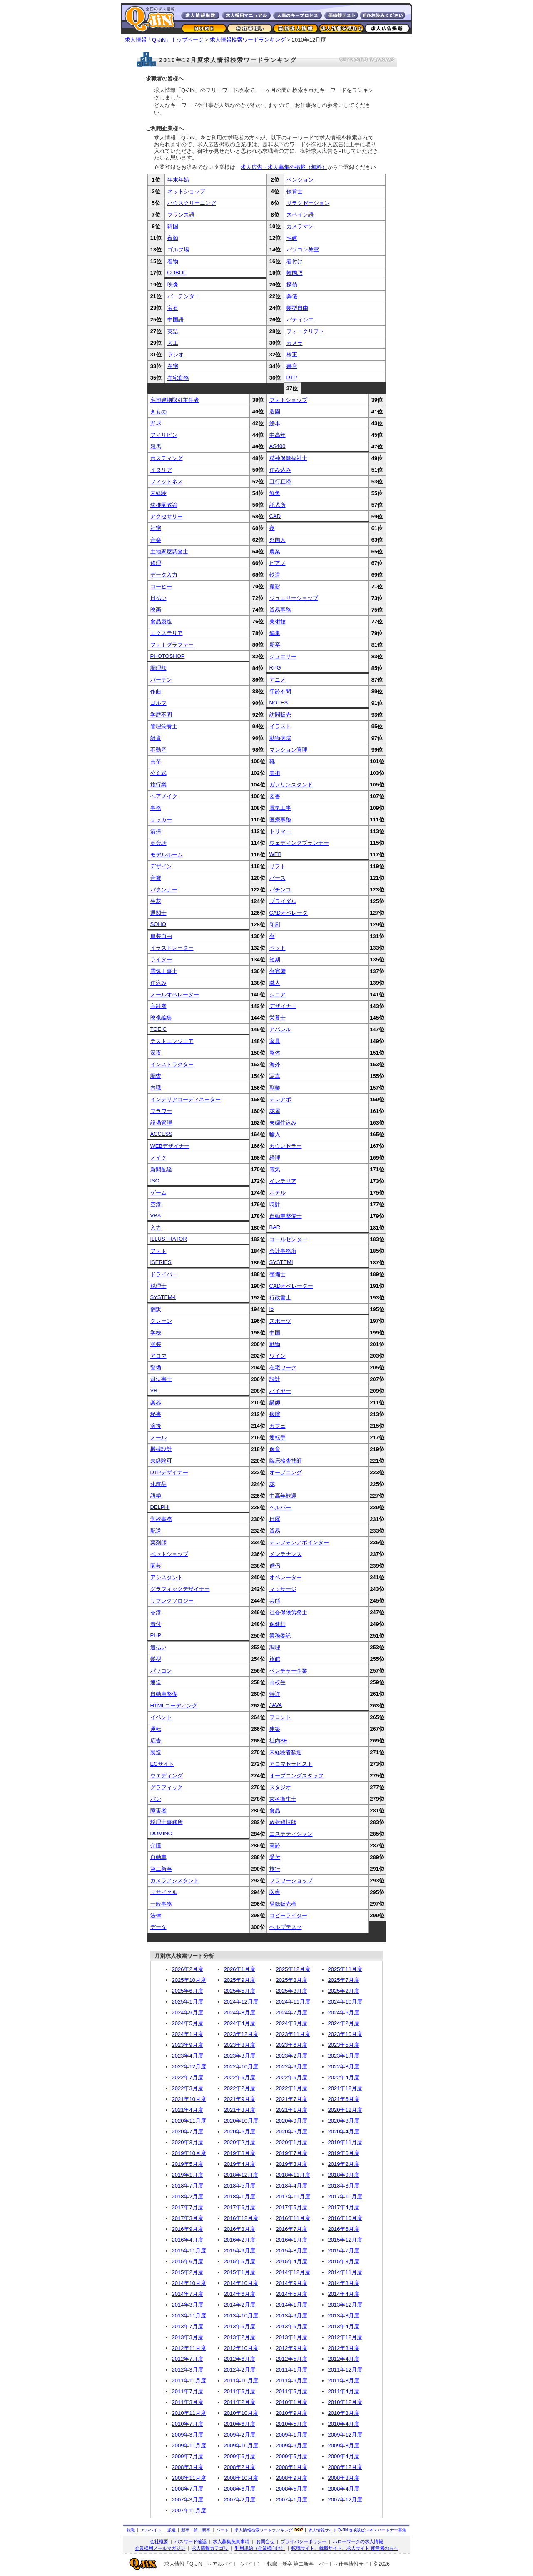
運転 (155, 1729)
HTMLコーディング (173, 1705)
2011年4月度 (343, 2391)
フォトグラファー (172, 645)
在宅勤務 (178, 378)
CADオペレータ (288, 913)
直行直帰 (280, 481)
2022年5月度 (291, 2077)
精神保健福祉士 (288, 458)
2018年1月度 (239, 2196)
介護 (155, 1845)
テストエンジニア (172, 1041)
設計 (274, 1379)
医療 (274, 1892)
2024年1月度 (187, 2034)
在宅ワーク (282, 1367)
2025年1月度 (187, 2002)
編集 (274, 633)
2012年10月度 (241, 2348)
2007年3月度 (187, 2499)
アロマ (158, 1356)
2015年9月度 (239, 2250)
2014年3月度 (187, 2305)
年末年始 (178, 180)
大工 (172, 343)
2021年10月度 (189, 2099)
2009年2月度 (239, 2435)
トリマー (280, 831)
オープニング (285, 1472)
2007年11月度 (189, 2510)
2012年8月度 (343, 2348)
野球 (155, 423)
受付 (274, 1857)
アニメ (277, 680)
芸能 (274, 1601)
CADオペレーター (291, 1286)
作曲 (155, 691)
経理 (274, 1158)
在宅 (172, 366)
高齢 (274, 1845)
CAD (275, 516)
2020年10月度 (241, 2121)
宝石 (172, 308)
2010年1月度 (291, 2402)
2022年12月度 (189, 2066)
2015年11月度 (189, 2250)
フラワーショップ (291, 1880)
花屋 (274, 1111)
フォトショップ (288, 400)
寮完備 (277, 971)
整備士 (277, 1274)
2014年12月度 (293, 2272)
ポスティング (166, 458)
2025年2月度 (343, 1991)
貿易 (274, 1531)
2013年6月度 (239, 2326)
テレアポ (280, 1099)
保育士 (294, 191)
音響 (155, 878)
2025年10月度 (189, 1980)
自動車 (158, 1857)
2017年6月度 (239, 2207)
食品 (274, 1810)
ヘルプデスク (285, 1927)
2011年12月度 (345, 2370)
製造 (155, 1752)
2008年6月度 (239, 2489)
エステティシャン (291, 1834)
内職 (155, 1088)
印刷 (274, 924)
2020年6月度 (239, 2131)
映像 (172, 284)
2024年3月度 (291, 2023)
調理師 (158, 668)
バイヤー (280, 1391)
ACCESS (161, 1134)
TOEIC (158, 1029)
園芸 (155, 1566)
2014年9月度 (291, 2283)
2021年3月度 (239, 2110)
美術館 (277, 621)
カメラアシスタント (174, 1880)
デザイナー (282, 1006)
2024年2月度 (343, 2023)
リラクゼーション (308, 203)
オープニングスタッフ (296, 1775)
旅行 (274, 1869)
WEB (275, 854)
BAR (275, 1227)
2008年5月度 (291, 2489)
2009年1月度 (291, 2435)
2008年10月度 (241, 2478)
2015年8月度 (291, 2250)
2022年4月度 (343, 2077)
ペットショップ (169, 1554)
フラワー (161, 1111)
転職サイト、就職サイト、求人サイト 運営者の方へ (344, 2548)
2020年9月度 (291, 2121)
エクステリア (166, 633)
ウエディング (166, 1775)
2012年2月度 (239, 2370)
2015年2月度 (187, 2272)
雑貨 (155, 738)
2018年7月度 (187, 2186)
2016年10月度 (345, 2218)
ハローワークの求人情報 (358, 2541)
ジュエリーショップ (293, 598)
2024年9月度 (187, 2012)
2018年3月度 (343, 2186)
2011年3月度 (187, 2402)
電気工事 (280, 808)
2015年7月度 (343, 2250)
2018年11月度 (293, 2175)
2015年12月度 (345, 2240)
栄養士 (277, 1018)
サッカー (161, 819)
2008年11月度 (189, 2478)
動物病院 (280, 738)
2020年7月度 (187, 2131)
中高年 (277, 435)
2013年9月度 (291, 2315)
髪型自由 (297, 308)
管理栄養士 (163, 726)
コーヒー (161, 586)
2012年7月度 (187, 2359)
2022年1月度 (291, 2088)
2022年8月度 (343, 2066)
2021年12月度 (345, 2088)
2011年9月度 (291, 2380)
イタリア (161, 470)
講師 (274, 1402)
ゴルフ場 (178, 249)
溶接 (155, 1426)
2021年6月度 (343, 2099)
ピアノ (277, 563)
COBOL (177, 272)
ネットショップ (186, 191)
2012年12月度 (345, 2337)
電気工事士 (163, 971)
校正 (291, 354)
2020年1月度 (291, 2142)
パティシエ (300, 319)
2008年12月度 (345, 2467)
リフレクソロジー (172, 1601)
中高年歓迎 (282, 1496)
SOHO (158, 924)
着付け (294, 261)
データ (158, 1927)
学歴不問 (161, 715)
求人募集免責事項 (231, 2541)
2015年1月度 (239, 2272)
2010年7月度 (187, 2424)
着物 (172, 261)
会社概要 (159, 2541)
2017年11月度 (293, 2196)
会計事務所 (282, 1251)
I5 (271, 1309)
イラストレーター (172, 948)
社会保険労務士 (288, 1612)
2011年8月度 (343, 2380)
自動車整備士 (285, 1216)
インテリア (282, 1181)
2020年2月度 (239, 2142)
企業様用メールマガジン (160, 2548)
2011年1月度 (291, 2370)
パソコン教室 (302, 249)
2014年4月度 (343, 2294)
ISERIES (161, 1262)
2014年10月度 (189, 2283)
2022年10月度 (241, 2066)
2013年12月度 (345, 2305)
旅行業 (158, 785)
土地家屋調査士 (169, 551)
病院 (274, 1414)
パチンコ (280, 889)
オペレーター (285, 1577)
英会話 (158, 843)
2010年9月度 (291, 2413)
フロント (280, 1717)
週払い (158, 1647)
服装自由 (161, 936)
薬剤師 (158, 1542)
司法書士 (161, 1379)
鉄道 (274, 575)
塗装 (155, 1344)
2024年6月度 (343, 2012)
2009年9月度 (291, 2445)
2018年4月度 (291, 2186)
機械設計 (161, 1449)
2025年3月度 (291, 1991)
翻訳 (155, 1309)
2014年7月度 (187, 2294)
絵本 (274, 423)
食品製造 (161, 621)
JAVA (275, 1705)
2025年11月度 (345, 1969)
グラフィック (166, 1787)
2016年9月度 (187, 2229)
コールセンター (288, 1239)
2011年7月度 (187, 2391)
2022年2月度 (239, 2088)
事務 (155, 808)
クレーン (161, 1321)
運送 (155, 1682)
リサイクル (163, 1892)
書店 (291, 366)
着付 (155, 1624)
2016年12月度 (241, 2218)
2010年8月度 (343, 2413)
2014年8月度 (343, 2283)
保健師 (277, 1624)
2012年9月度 (291, 2348)
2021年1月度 (291, 2110)
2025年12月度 (293, 1969)
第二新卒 (161, 1869)
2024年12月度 (241, 2002)
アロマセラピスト (291, 1764)
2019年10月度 (189, 2153)
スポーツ (280, 1321)
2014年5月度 (291, 2294)
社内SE (278, 1740)
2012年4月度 (343, 2359)
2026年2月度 (187, 1969)
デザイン (161, 866)
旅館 (274, 1659)
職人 (274, 983)
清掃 (155, 831)
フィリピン (163, 435)
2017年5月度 (291, 2207)
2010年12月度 (345, 2402)
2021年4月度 (187, 2110)
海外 (274, 1064)
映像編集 (161, 1018)
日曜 (274, 1519)
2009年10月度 (241, 2445)
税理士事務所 (166, 1822)
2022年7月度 (187, 2077)
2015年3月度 (343, 2261)
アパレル (280, 1029)
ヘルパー (280, 1507)
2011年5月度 (291, 2391)
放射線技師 (282, 1822)
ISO (154, 1180)
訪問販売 (280, 715)
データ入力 (163, 575)
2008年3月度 (187, 2467)
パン (155, 1799)
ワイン (277, 1356)
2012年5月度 (291, 2359)
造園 (274, 411)
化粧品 (158, 1484)
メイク (158, 1158)
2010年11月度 (189, 2413)
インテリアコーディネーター (185, 1099)
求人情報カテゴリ (210, 2548)
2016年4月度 (187, 2240)
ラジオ (175, 354)
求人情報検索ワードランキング (248, 40)
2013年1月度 (291, 2337)
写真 (274, 1076)
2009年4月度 (343, 2456)
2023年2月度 (291, 2056)
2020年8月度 (343, 2121)
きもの (158, 411)
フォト (158, 1251)
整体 (274, 1053)
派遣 (171, 2530)
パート (222, 2530)
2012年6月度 (239, 2359)
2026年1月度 (239, 1969)
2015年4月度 (291, 2261)
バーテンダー (183, 296)
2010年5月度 (291, 2424)
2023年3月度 (239, 2056)
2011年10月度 (241, 2380)
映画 (155, 610)
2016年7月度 (291, 2229)
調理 (274, 1647)
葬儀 (291, 296)
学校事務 (161, 1519)
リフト (277, 866)
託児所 (277, 505)
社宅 (155, 528)
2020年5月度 (291, 2131)
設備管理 (161, 1123)
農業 (274, 551)
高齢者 (158, 1006)
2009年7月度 (187, 2456)
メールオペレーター (174, 994)
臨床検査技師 (285, 1461)
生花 (155, 901)
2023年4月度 (187, 2056)
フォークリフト (305, 331)
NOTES (278, 702)
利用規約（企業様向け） (260, 2548)
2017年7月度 (187, 2207)
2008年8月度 (343, 2478)
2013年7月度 (187, 2326)
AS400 (277, 446)
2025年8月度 (291, 1980)
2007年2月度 (239, 2499)
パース (277, 878)
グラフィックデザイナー (180, 1589)
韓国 (172, 226)
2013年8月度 (343, 2315)
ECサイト (162, 1764)
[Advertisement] (266, 1936)
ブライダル (282, 901)
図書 (274, 796)
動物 (274, 1344)
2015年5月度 (239, 2261)
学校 (155, 1332)
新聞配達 (161, 1169)
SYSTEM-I (163, 1297)
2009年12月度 (345, 2435)
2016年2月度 (239, 2240)
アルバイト (151, 2530)
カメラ (294, 343)
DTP (291, 377)
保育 (274, 1449)
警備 (155, 1367)
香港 (155, 1612)
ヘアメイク (163, 796)
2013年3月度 (187, 2337)
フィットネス (166, 481)
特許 (274, 1694)
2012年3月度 (187, 2370)
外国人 (277, 540)
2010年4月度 (343, 2424)
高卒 (155, 761)
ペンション (300, 180)
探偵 (291, 284)
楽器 (155, 1402)
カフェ (277, 1426)
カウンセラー (285, 1146)
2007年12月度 (345, 2499)
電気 (274, 1169)
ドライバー (163, 1274)
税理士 (158, 1286)
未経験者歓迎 (285, 1752)
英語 (172, 331)
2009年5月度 (291, 2456)
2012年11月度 (189, 2348)
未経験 (158, 493)
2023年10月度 (345, 2034)
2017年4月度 (343, 2207)
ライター (161, 959)
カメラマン (300, 226)
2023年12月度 (241, 2034)
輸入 (274, 1134)
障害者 (158, 1810)
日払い (158, 598)
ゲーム (158, 1193)
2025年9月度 (239, 1980)
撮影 (274, 586)
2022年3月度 (187, 2088)
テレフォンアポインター (299, 1542)
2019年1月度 (187, 2175)
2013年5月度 (291, 2326)
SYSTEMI (281, 1262)
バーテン (161, 680)
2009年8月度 (343, 2445)
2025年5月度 (239, 1991)
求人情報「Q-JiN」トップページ (164, 40)
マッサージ (282, 1589)
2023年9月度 (187, 2045)
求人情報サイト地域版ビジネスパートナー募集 (357, 2530)
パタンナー (163, 889)
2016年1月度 (291, 2240)
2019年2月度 (343, 2164)
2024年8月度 (239, 2012)
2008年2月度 (239, 2467)
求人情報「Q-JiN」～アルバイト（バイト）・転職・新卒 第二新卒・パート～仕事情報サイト (269, 2564)
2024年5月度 (187, 2023)
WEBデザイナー (170, 1146)
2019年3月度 (291, 2164)
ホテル (277, 1193)
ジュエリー (282, 656)
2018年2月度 (187, 2196)
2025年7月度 (343, 1980)
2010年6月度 (239, 2424)
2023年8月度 (239, 2045)
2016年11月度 (293, 2218)
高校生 (277, 1682)
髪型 (155, 1659)
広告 (155, 1740)
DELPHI (160, 1507)
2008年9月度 (291, 2478)
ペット (277, 948)
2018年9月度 (343, 2175)
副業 (274, 1088)
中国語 (175, 319)
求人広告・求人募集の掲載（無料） (284, 167)
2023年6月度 (291, 2045)
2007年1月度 (291, 2499)
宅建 (291, 238)
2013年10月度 (241, 2315)
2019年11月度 (345, 2142)
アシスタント (166, 1577)
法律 (155, 1915)
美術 (274, 773)
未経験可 (161, 1461)
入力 (155, 1228)
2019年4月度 (239, 2164)
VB (153, 1390)
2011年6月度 (239, 2391)
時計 (274, 1204)
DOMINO (161, 1833)
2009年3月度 (187, 2435)
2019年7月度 (291, 2153)
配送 (155, 1531)
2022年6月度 (239, 2077)
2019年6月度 (343, 2153)
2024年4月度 (239, 2023)
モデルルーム (166, 854)
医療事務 (280, 819)
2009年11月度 (189, 2445)
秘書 (155, 1414)
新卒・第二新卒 (195, 2530)
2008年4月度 (343, 2489)
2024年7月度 (291, 2012)
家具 (274, 1041)
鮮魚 (274, 493)
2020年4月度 (343, 2131)
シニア (277, 994)
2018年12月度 (241, 2175)
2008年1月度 (291, 2467)
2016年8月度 (239, 2229)
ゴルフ (158, 703)
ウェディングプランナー (299, 843)
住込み (158, 983)
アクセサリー (166, 516)
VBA (155, 1215)
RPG (275, 668)
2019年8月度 (239, 2153)
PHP (156, 1635)
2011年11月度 (189, 2380)
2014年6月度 (239, 2294)
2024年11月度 (293, 2002)
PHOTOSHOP (167, 656)
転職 (131, 2530)
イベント (161, 1717)
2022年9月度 (291, 2066)
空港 (155, 1204)
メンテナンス (285, 1554)
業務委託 (280, 1636)
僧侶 (274, 1566)
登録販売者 (282, 1904)
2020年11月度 (189, 2121)
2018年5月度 (239, 2186)
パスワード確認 (190, 2541)
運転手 (277, 1437)
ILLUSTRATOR (168, 1239)
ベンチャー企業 (288, 1671)
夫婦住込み (282, 1123)
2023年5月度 (343, 2045)
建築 (274, 1729)
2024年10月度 (345, 2002)
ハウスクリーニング (191, 203)
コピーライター (288, 1915)
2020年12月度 (345, 2110)
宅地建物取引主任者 (174, 400)
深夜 (155, 1053)
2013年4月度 (343, 2326)
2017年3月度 (187, 2218)
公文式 (158, 773)
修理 (155, 563)
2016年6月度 (343, 2229)
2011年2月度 (239, 2402)
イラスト (280, 726)
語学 (155, 1496)
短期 (274, 959)
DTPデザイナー (169, 1472)
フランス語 (180, 215)
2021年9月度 (239, 2099)
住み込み (280, 470)
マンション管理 (288, 750)
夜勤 (172, 238)
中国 (274, 1332)
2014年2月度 (239, 2305)
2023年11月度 (293, 2034)
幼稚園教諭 (163, 505)
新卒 (274, 645)
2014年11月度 (345, 2272)
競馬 (155, 446)
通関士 (158, 913)
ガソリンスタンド (291, 785)
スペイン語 (300, 215)
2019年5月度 (187, 2164)
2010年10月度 (241, 2413)
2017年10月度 (345, 2196)
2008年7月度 (187, 2489)
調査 (155, 1076)
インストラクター (172, 1064)
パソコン (161, 1671)
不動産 (158, 750)
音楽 (155, 540)
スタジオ (280, 1787)
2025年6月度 (187, 1991)
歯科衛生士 (282, 1799)
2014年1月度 (291, 2305)
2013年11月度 (189, 2315)
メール (158, 1437)
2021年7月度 (291, 2099)
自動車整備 (163, 1694)
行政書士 (280, 1297)
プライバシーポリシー (303, 2541)
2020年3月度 (187, 2142)
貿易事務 (280, 610)
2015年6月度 (187, 2261)
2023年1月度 (343, 2056)
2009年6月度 (239, 2456)
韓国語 (294, 273)
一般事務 (161, 1904)
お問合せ (265, 2541)
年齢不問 (280, 691)
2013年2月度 (239, 2337)
